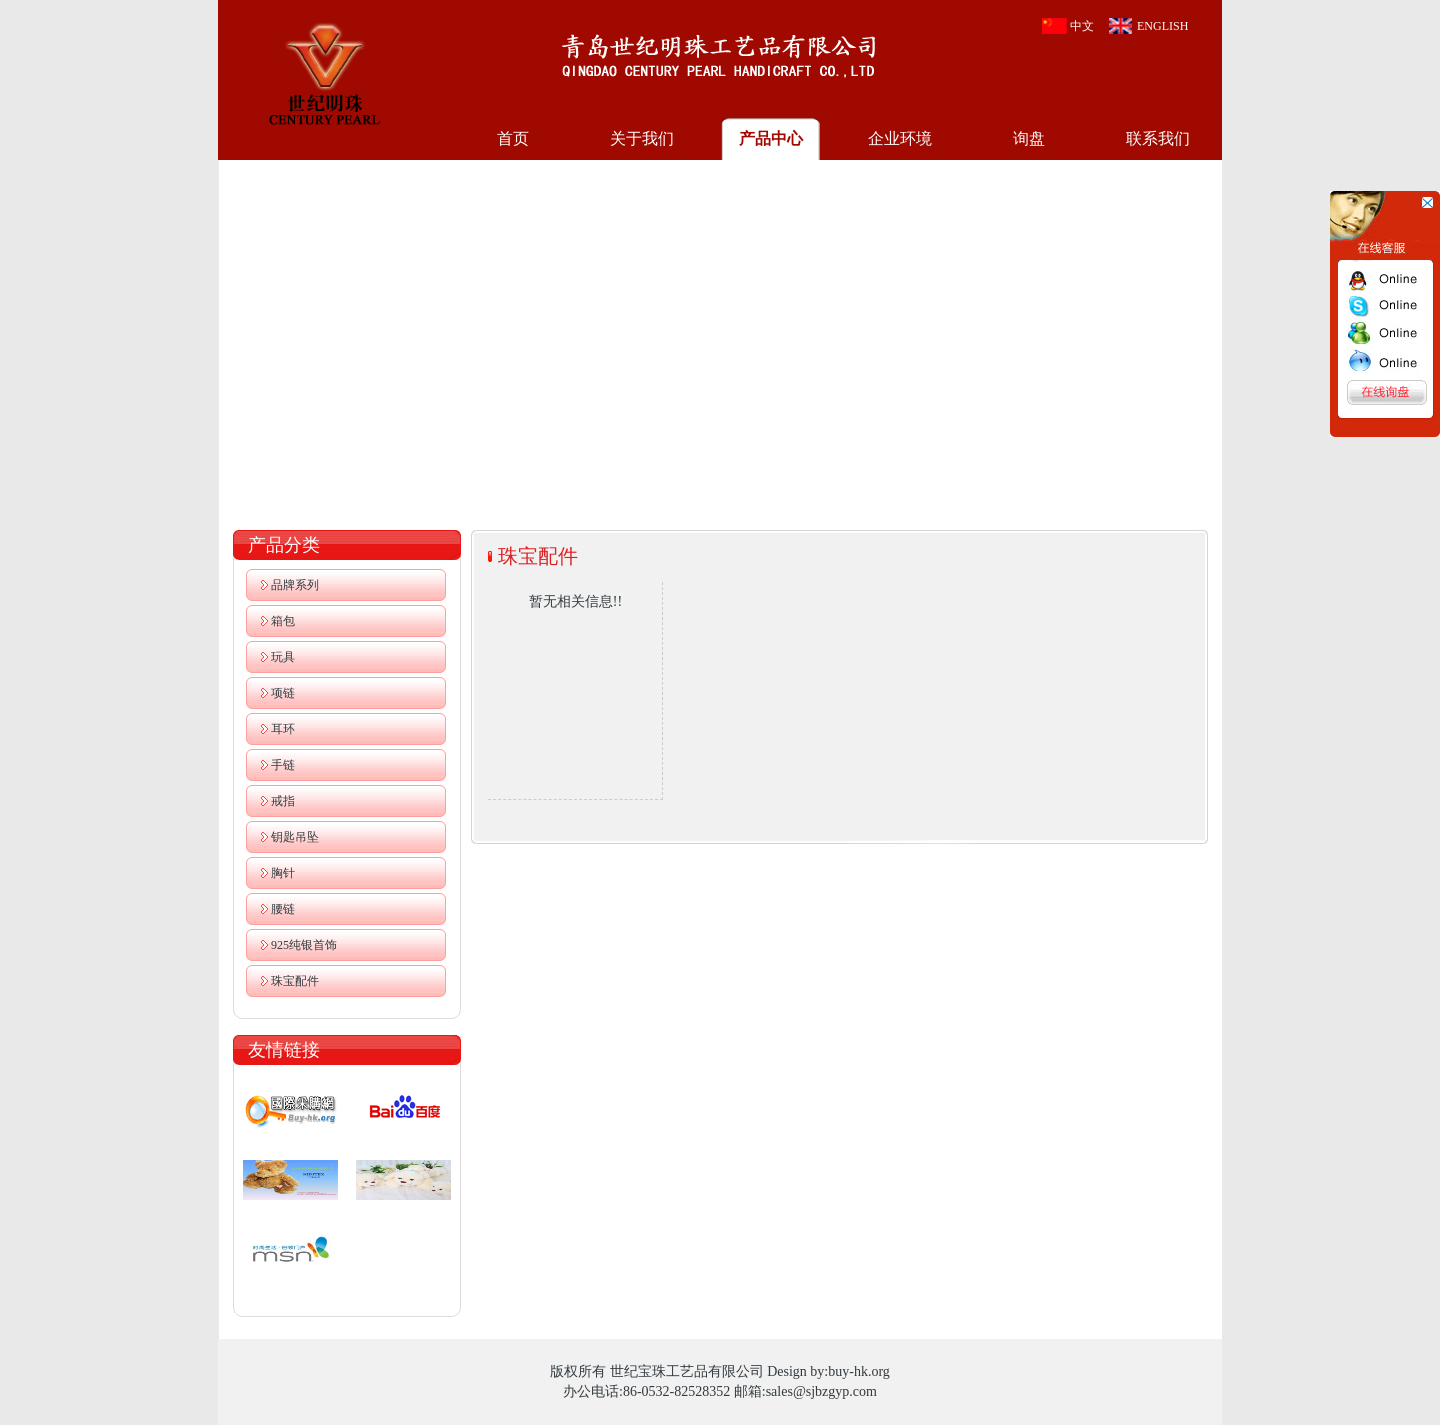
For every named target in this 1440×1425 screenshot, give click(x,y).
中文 (1082, 26)
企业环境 (900, 138)
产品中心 (771, 138)
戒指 (283, 801)
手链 (283, 765)
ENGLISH (1162, 26)
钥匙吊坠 (295, 837)
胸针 (283, 873)
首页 (513, 138)
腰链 (283, 909)
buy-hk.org (859, 1371)
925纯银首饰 (304, 945)
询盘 (1029, 138)
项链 (283, 693)
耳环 (283, 729)
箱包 (283, 621)
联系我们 (1158, 138)
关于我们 (642, 138)
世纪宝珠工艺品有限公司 (324, 72)
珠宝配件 (295, 981)
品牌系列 (295, 585)
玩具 (283, 657)
